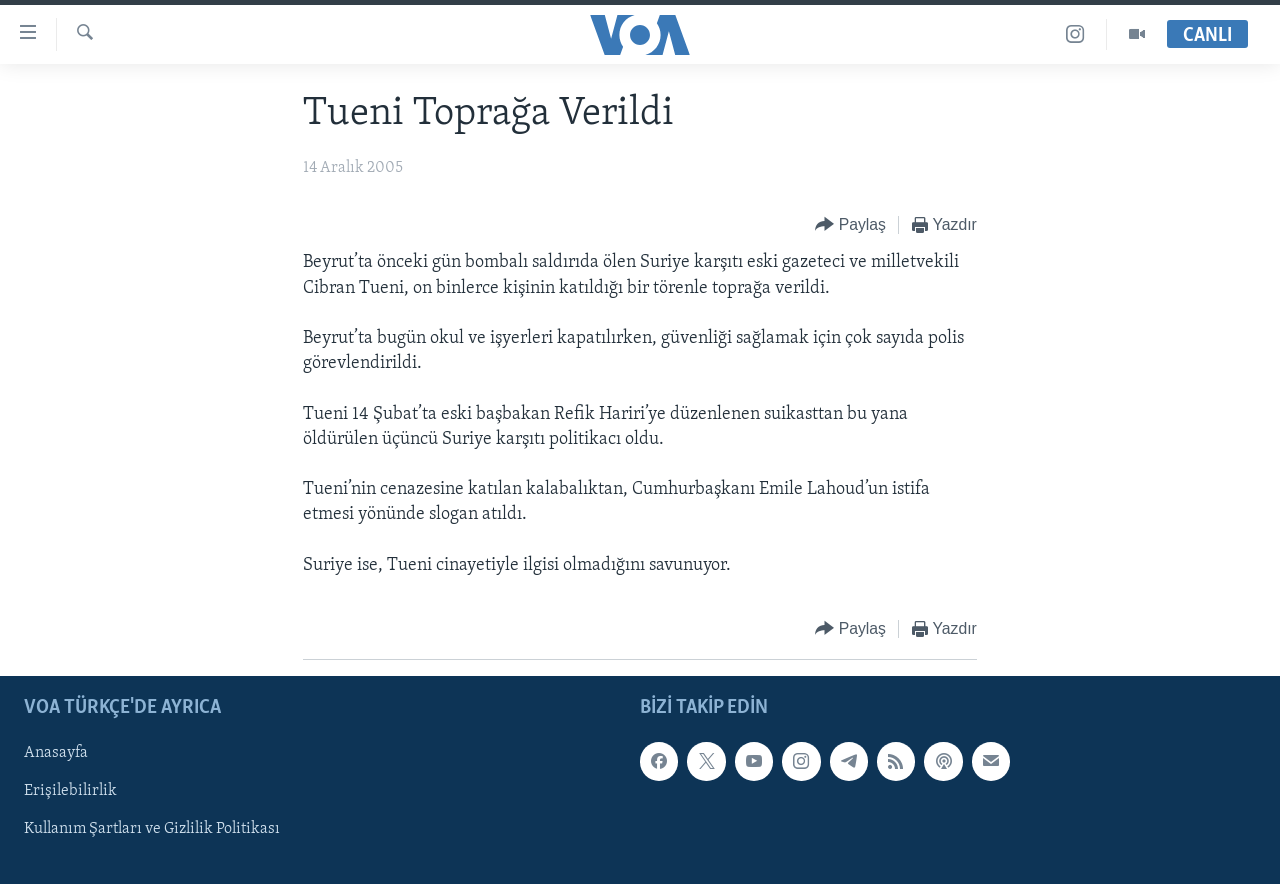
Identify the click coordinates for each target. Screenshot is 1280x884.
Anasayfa (56, 753)
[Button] (850, 225)
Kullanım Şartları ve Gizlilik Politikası (152, 829)
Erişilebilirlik (70, 791)
